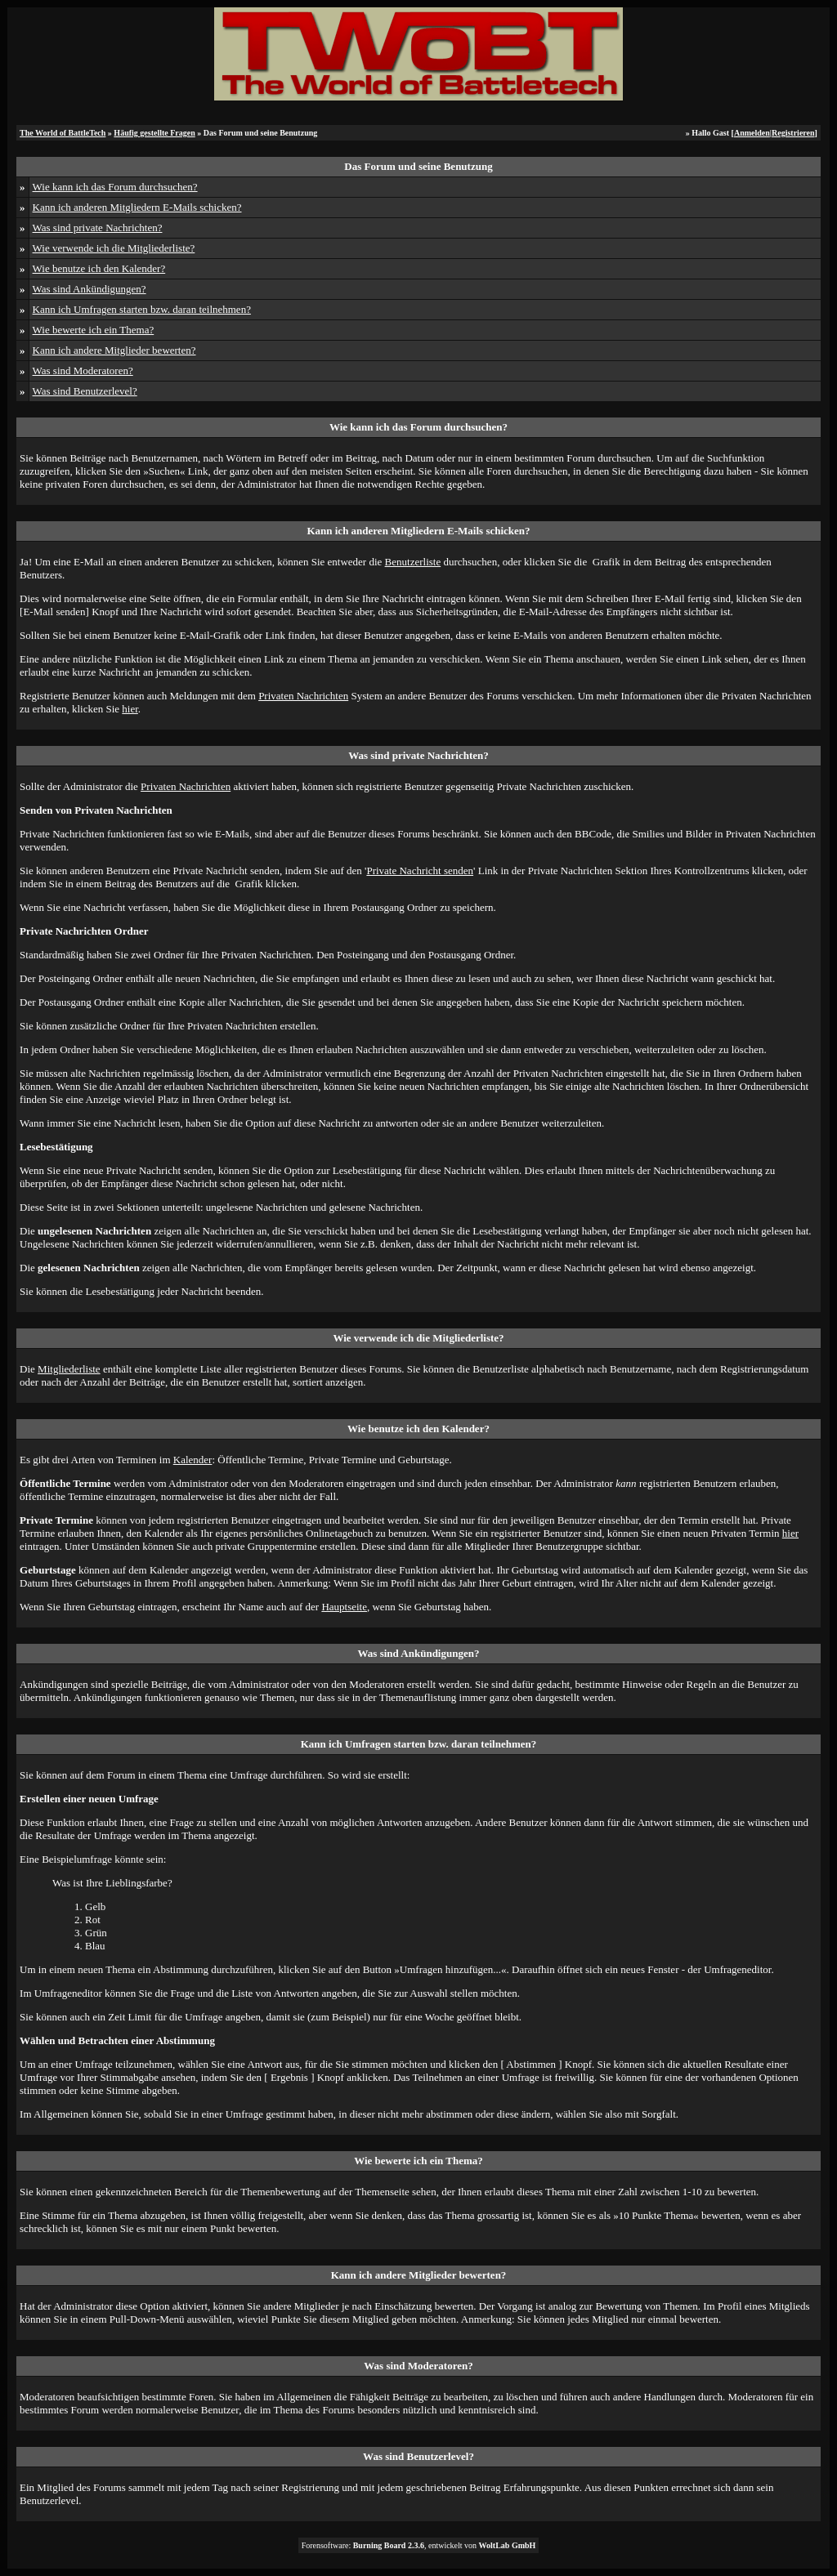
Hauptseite (344, 1607)
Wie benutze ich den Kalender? (99, 268)
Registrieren (793, 132)
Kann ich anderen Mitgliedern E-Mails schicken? (137, 207)
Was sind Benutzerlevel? (85, 391)
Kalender (193, 1459)
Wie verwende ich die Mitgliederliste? (114, 248)
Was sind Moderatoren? (83, 370)
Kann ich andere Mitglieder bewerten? (114, 350)
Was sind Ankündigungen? (89, 289)
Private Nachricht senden (419, 870)
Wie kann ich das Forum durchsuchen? (115, 187)
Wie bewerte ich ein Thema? (93, 330)
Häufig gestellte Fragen (154, 132)
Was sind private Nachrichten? (98, 227)
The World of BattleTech (62, 132)
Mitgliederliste (69, 1369)
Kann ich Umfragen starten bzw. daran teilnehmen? (142, 309)
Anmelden (752, 132)
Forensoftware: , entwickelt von (419, 2545)
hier (130, 709)
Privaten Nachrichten (303, 696)
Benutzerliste (413, 562)
